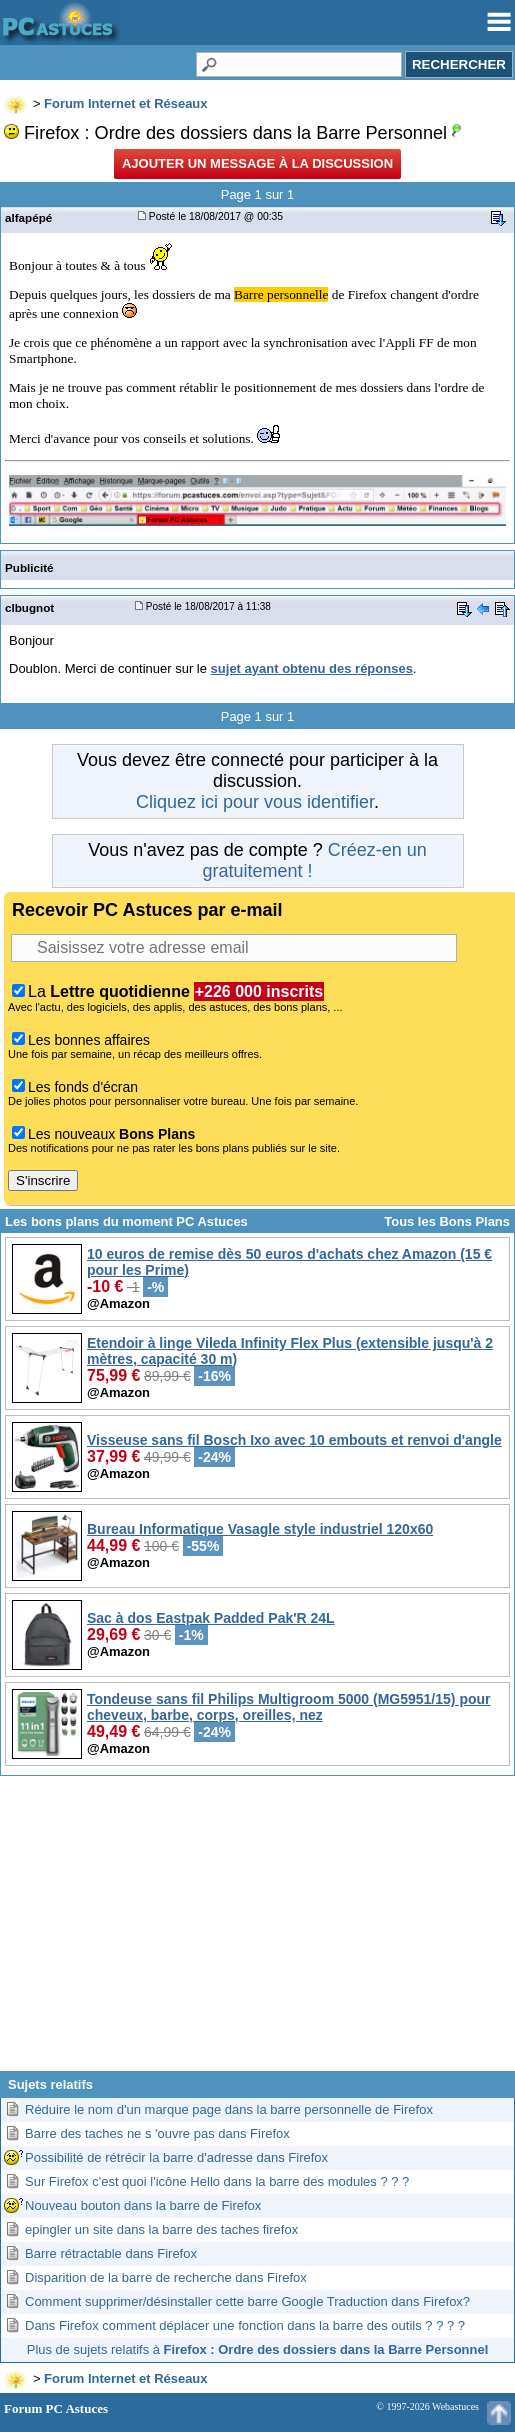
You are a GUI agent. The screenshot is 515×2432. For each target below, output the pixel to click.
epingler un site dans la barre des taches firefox (161, 2229)
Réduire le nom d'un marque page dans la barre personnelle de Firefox (229, 2109)
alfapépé (28, 217)
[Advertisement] (257, 1931)
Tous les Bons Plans (447, 1221)
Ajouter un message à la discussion (257, 163)
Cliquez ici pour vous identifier (255, 802)
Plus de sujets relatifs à (257, 2349)
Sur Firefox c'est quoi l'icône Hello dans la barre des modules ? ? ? (217, 2181)
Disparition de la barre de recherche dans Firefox (166, 2277)
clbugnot (29, 607)
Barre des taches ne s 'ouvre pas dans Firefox (157, 2133)
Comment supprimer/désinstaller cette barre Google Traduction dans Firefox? (247, 2301)
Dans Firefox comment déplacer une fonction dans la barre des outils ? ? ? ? (245, 2325)
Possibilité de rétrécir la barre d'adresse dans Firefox (176, 2157)
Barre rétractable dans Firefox (111, 2253)
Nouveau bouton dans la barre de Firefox (143, 2205)
